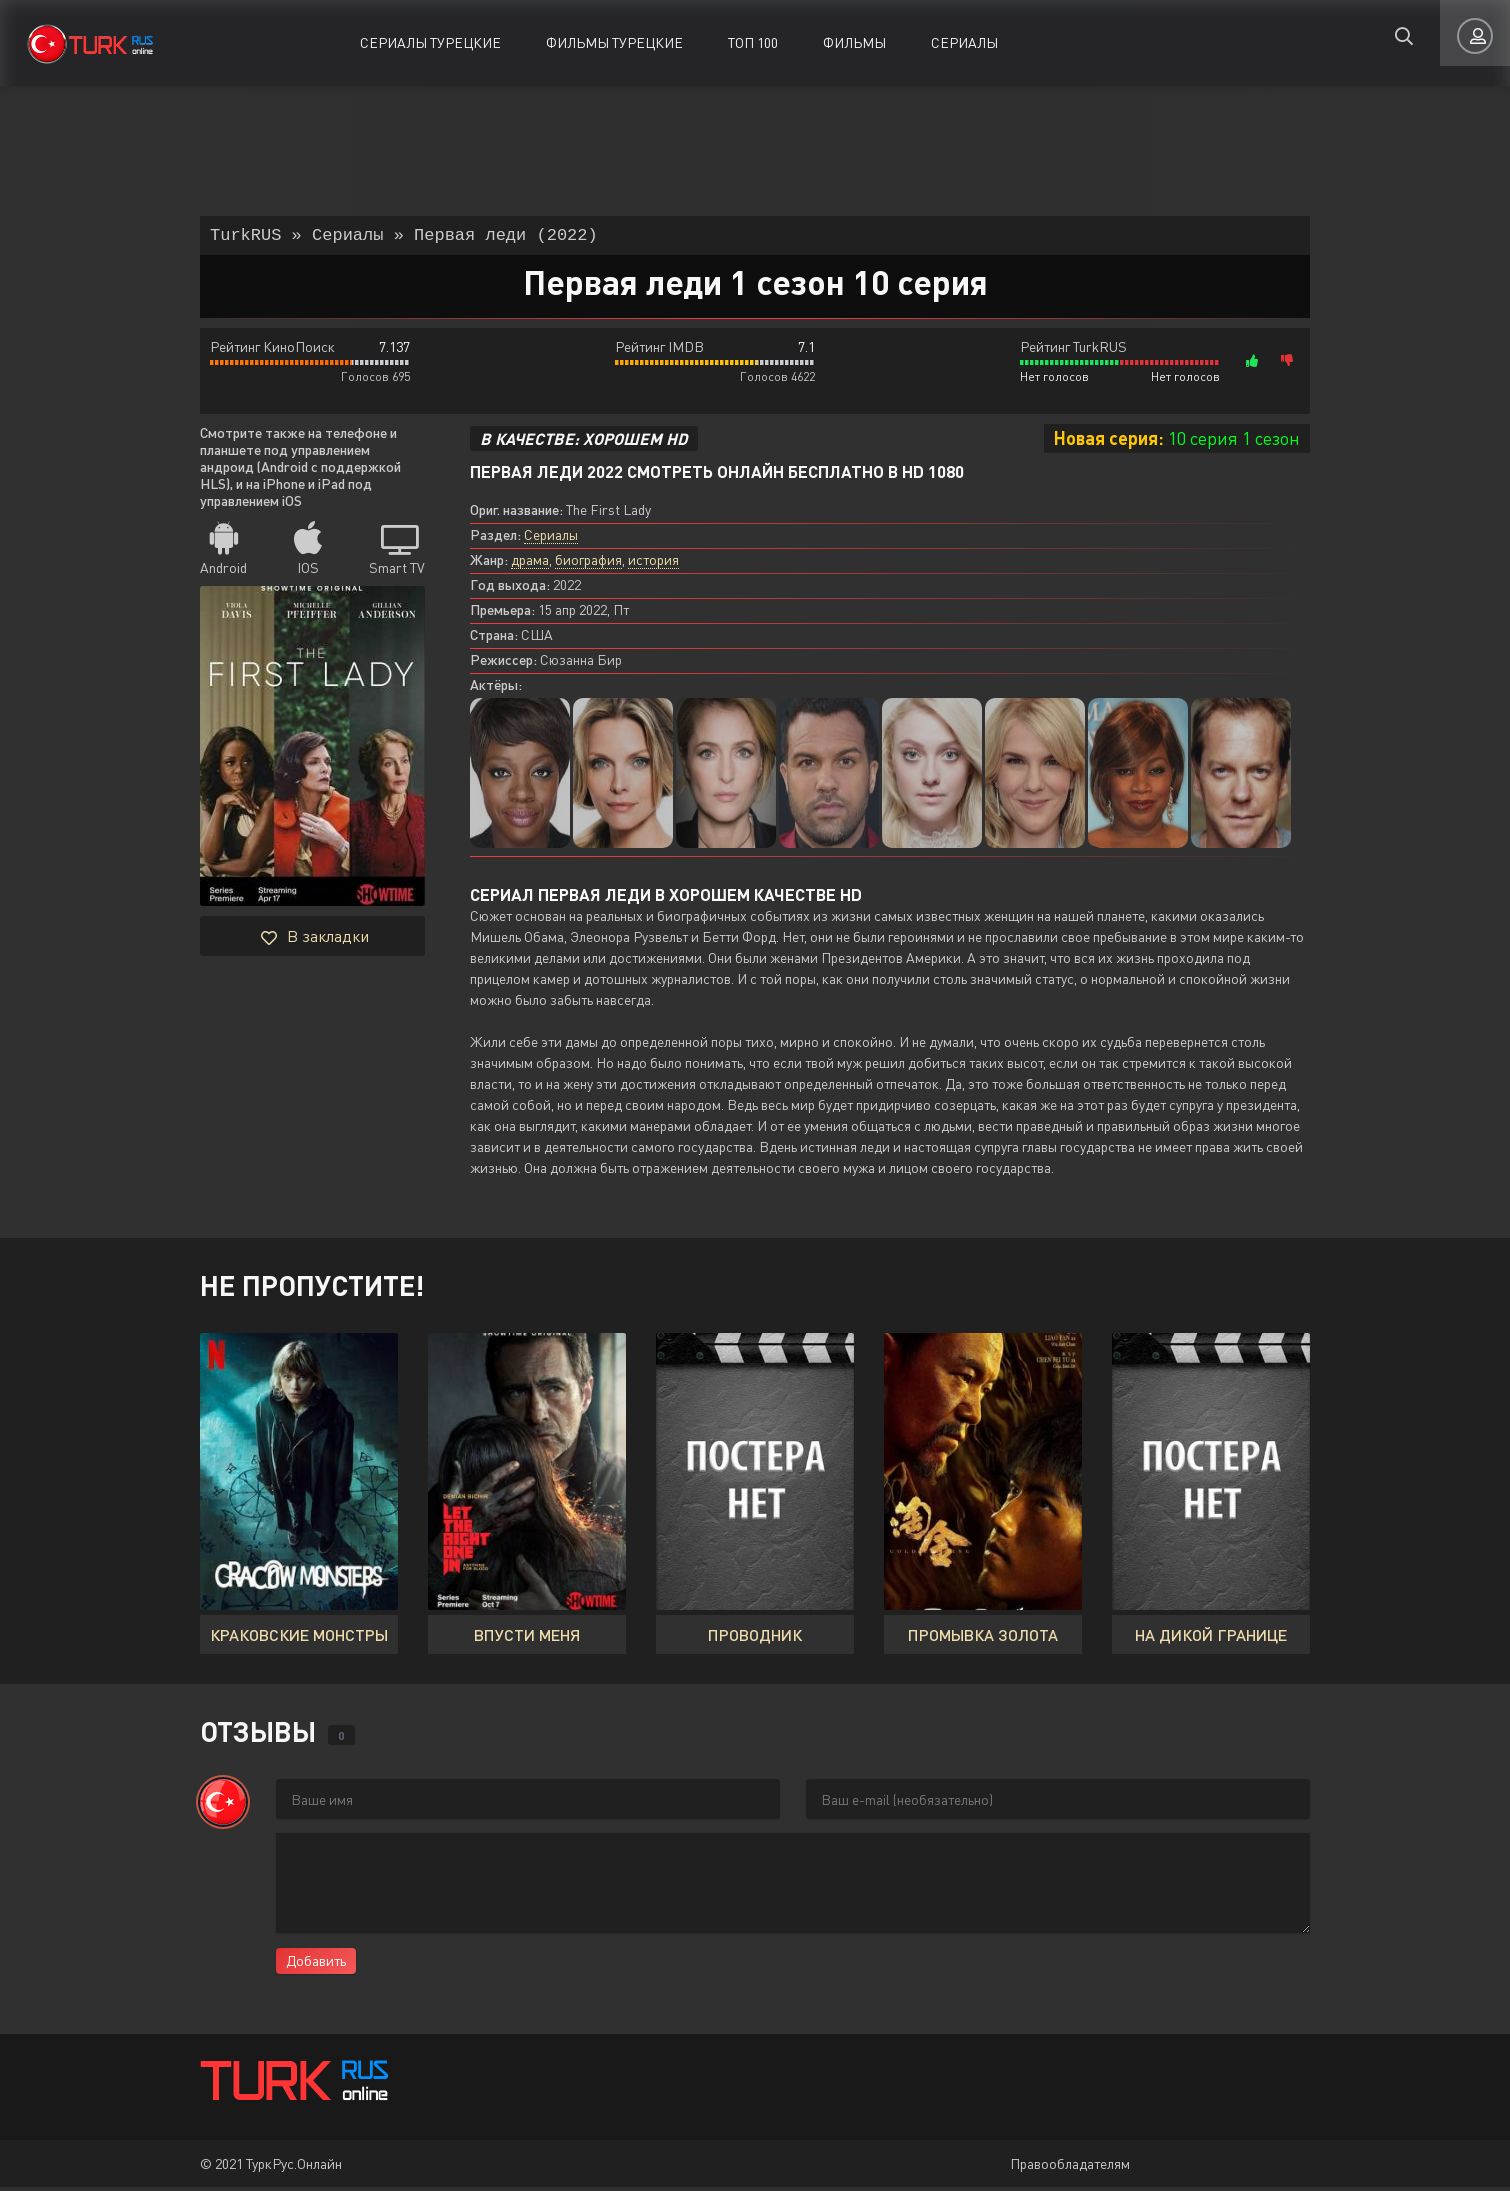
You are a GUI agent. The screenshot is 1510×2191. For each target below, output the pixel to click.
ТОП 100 (753, 42)
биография (588, 563)
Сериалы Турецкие (430, 42)
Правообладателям (1070, 2167)
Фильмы (854, 42)
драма (530, 563)
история (653, 563)
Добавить (316, 1964)
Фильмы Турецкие (614, 42)
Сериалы (964, 42)
